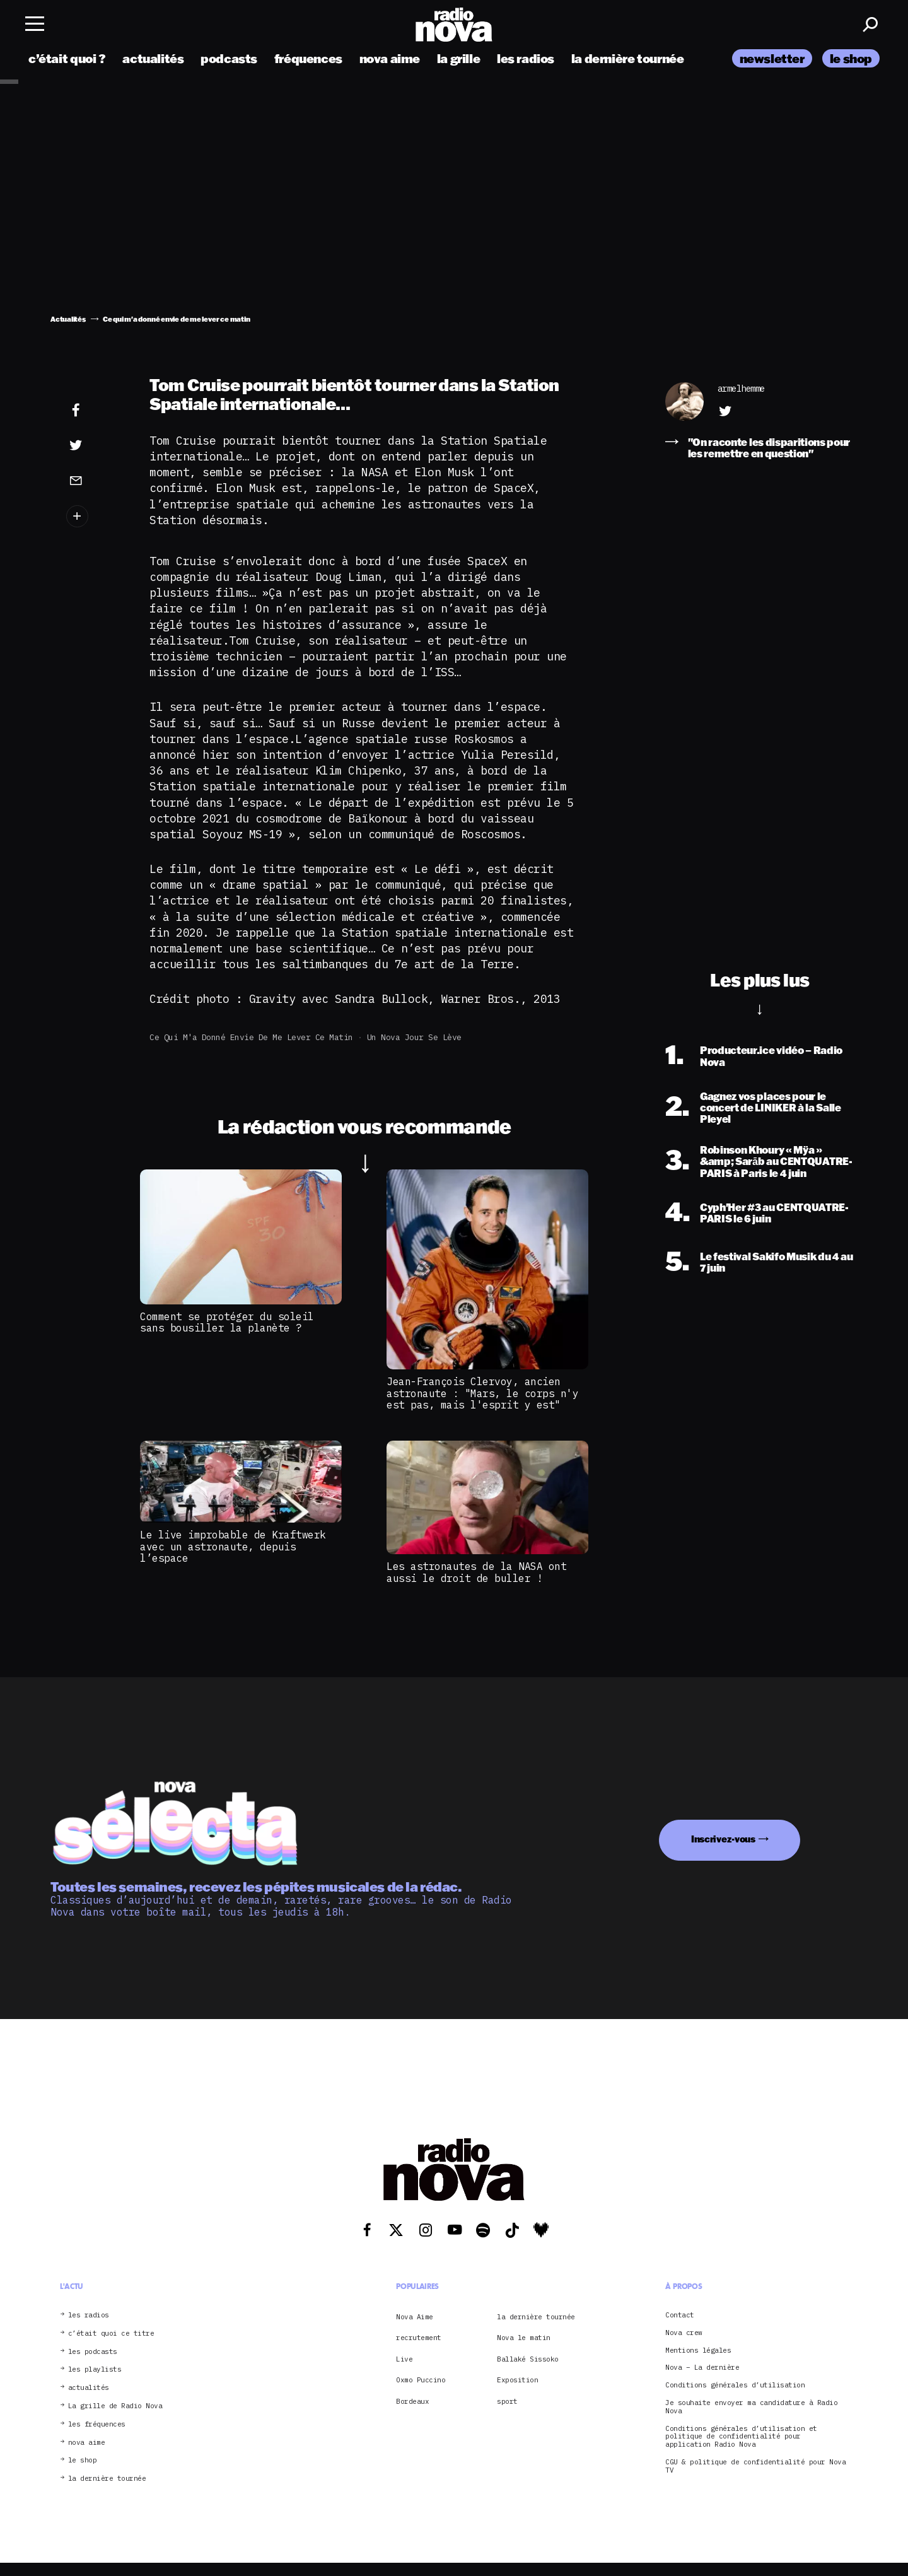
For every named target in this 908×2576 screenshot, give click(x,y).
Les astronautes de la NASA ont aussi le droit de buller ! (476, 1572)
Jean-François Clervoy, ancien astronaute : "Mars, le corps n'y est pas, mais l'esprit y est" (482, 1393)
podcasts (229, 58)
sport (507, 2401)
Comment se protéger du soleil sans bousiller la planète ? (227, 1322)
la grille (458, 58)
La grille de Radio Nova (115, 2406)
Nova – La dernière (702, 2367)
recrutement (418, 2337)
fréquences (308, 58)
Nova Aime (414, 2316)
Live (404, 2359)
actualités (152, 58)
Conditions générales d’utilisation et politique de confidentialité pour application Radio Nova (741, 2437)
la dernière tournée (627, 58)
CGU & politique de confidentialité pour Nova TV (755, 2466)
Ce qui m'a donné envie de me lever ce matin (251, 1037)
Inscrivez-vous (723, 1839)
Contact (679, 2315)
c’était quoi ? (67, 58)
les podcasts (92, 2352)
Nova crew (683, 2333)
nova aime (390, 58)
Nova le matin (523, 2337)
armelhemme (741, 388)
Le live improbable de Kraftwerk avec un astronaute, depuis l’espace (233, 1546)
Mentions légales (698, 2350)
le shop (851, 58)
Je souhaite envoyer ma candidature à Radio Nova (751, 2407)
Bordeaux (412, 2401)
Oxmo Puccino (420, 2379)
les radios (525, 58)
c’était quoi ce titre (111, 2333)
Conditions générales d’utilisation (735, 2385)
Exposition (517, 2379)
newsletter (772, 58)
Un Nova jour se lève (414, 1037)
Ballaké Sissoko (528, 2359)
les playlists (95, 2369)
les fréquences (96, 2424)
